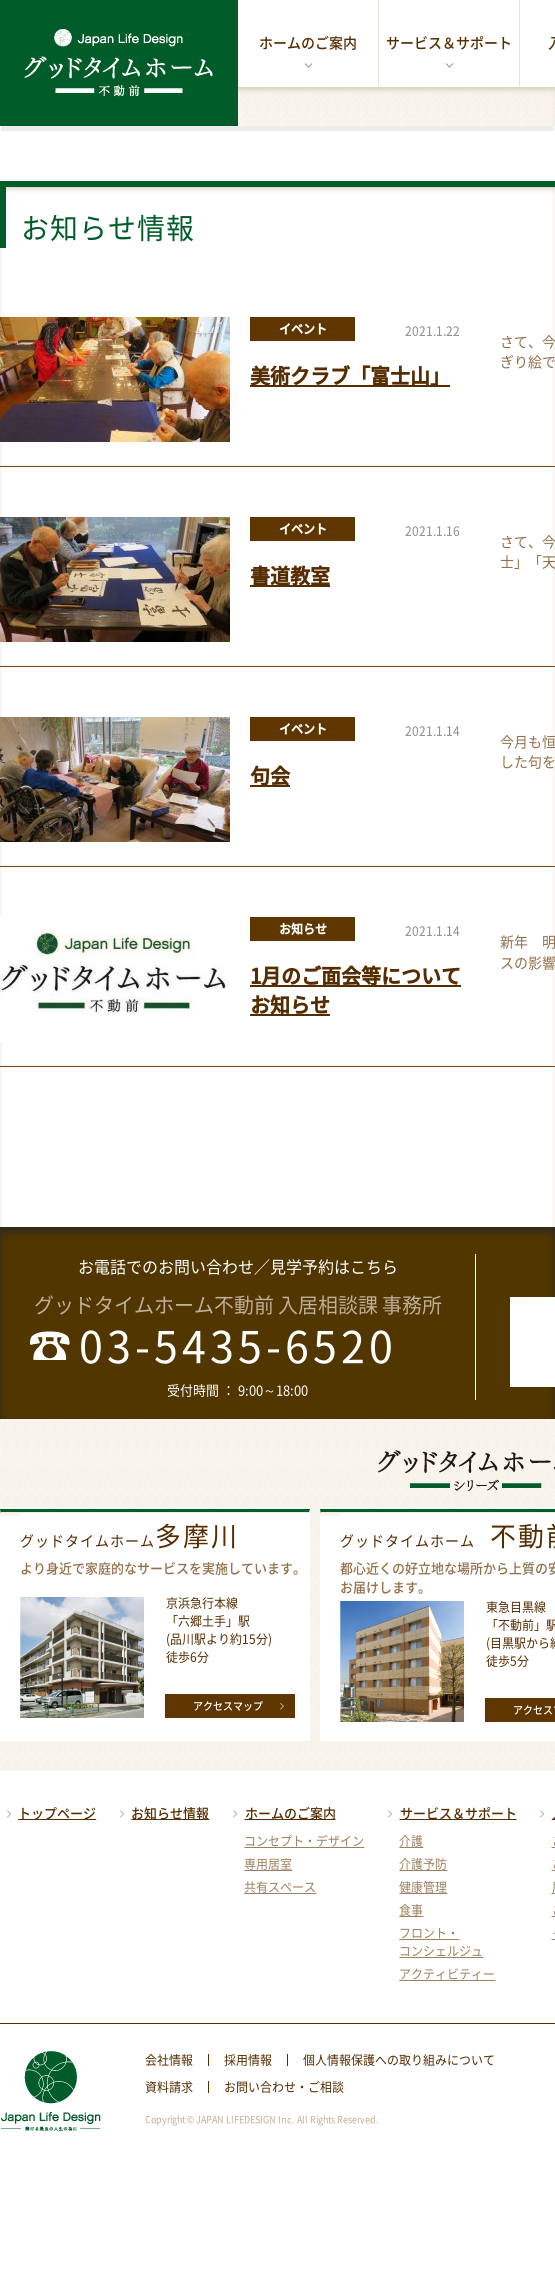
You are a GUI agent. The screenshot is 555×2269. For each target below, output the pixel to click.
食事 (411, 1910)
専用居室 (268, 1864)
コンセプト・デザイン (304, 1841)
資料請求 (169, 2087)
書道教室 (290, 575)
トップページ (48, 1812)
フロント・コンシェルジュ (441, 1942)
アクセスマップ (241, 1705)
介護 (411, 1841)
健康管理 (423, 1887)
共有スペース (280, 1887)
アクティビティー (447, 1974)
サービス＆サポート (449, 53)
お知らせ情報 (161, 1812)
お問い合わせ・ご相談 (284, 2087)
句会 (270, 775)
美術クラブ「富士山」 (350, 375)
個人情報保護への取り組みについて (399, 2060)
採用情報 (248, 2060)
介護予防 (423, 1864)
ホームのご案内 (308, 53)
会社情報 (169, 2060)
